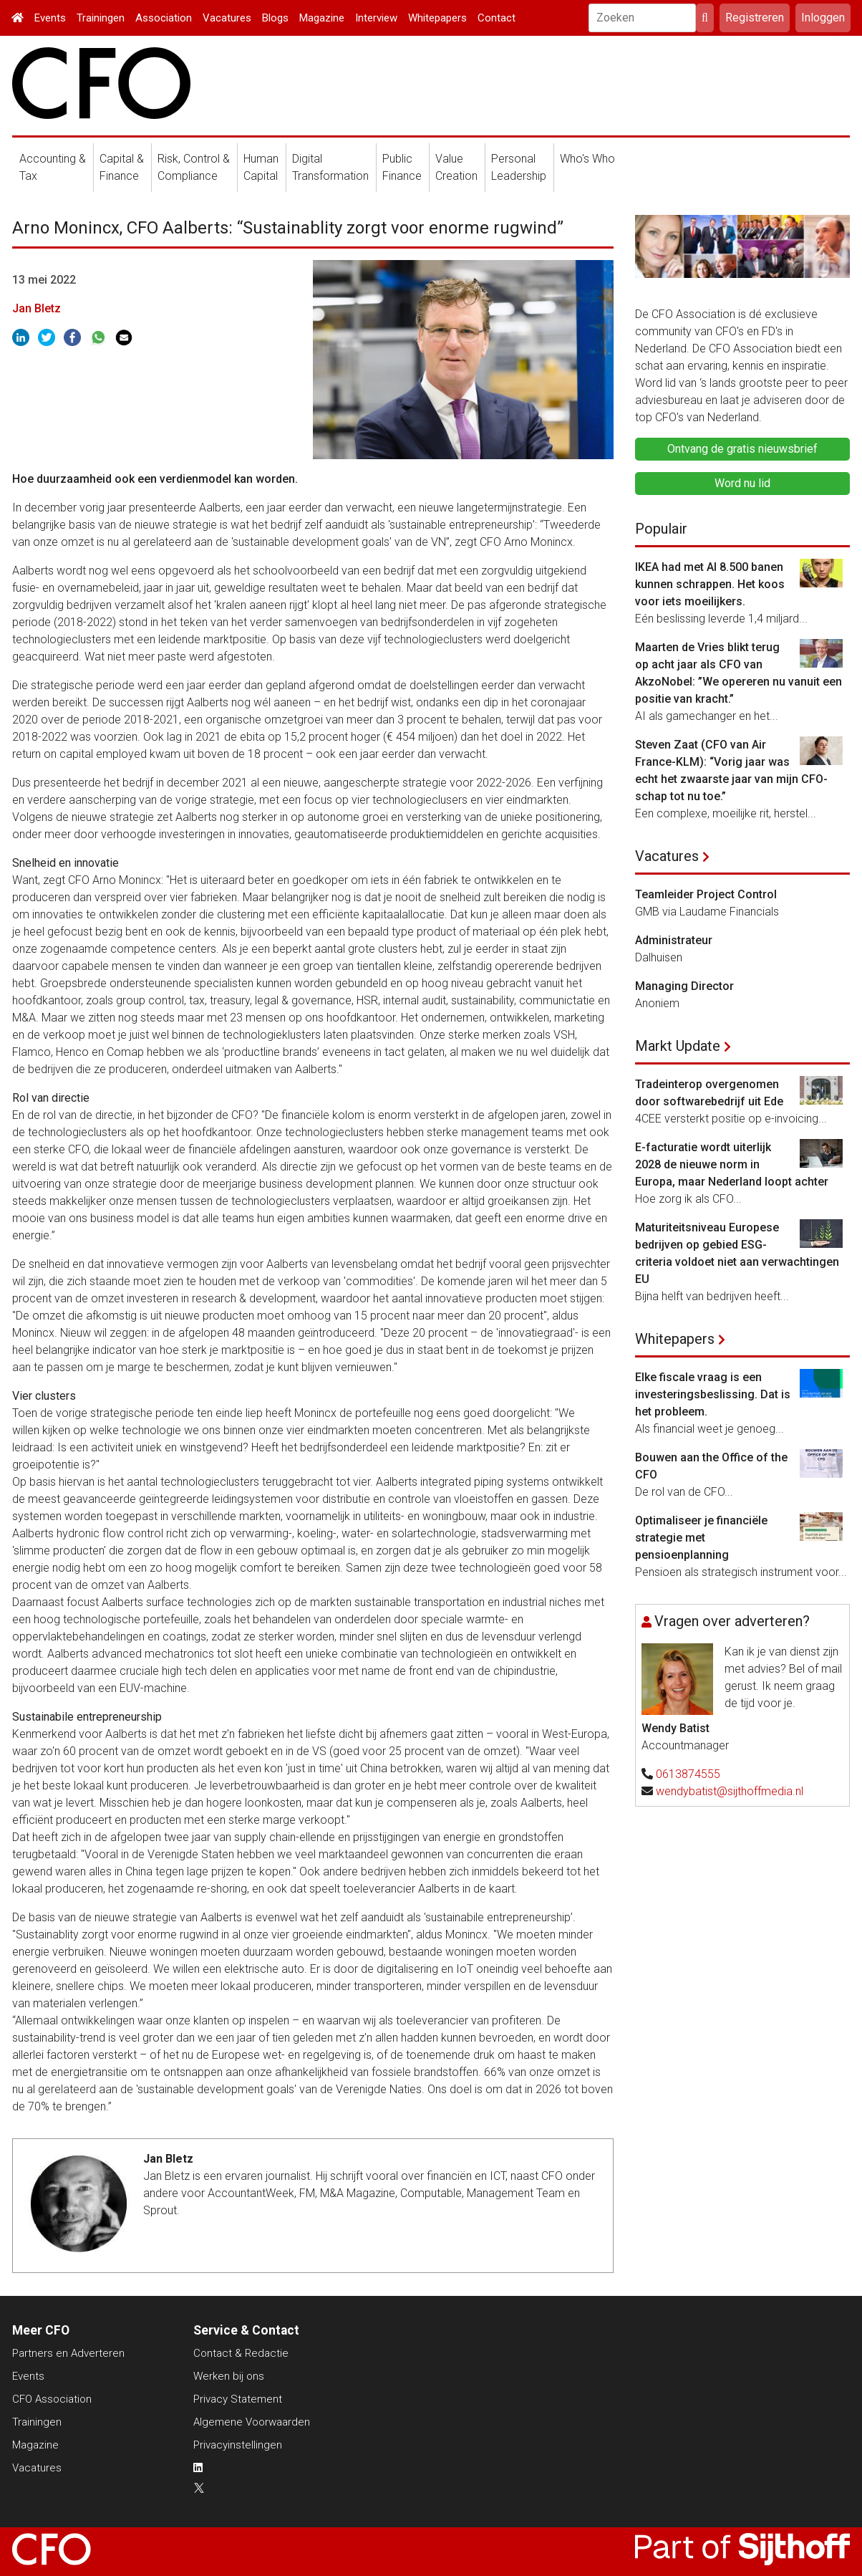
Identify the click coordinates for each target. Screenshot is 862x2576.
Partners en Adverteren (68, 2353)
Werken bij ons (228, 2376)
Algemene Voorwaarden (251, 2422)
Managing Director (684, 986)
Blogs (275, 17)
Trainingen (101, 17)
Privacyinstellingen (237, 2444)
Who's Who (587, 158)
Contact (496, 17)
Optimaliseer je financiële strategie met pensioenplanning (701, 1538)
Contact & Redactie (241, 2353)
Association (163, 17)
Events (50, 17)
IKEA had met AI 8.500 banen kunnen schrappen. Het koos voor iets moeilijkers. (710, 584)
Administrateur (673, 940)
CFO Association (52, 2399)
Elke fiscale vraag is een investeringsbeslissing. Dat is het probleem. (712, 1394)
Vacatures (227, 17)
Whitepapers (437, 17)
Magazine (321, 17)
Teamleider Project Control (706, 894)
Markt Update (677, 1045)
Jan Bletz (36, 308)
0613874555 (688, 1774)
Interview (376, 17)
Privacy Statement (237, 2399)
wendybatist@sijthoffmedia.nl (729, 1791)
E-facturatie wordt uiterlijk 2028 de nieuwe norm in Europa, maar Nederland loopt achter (731, 1164)
